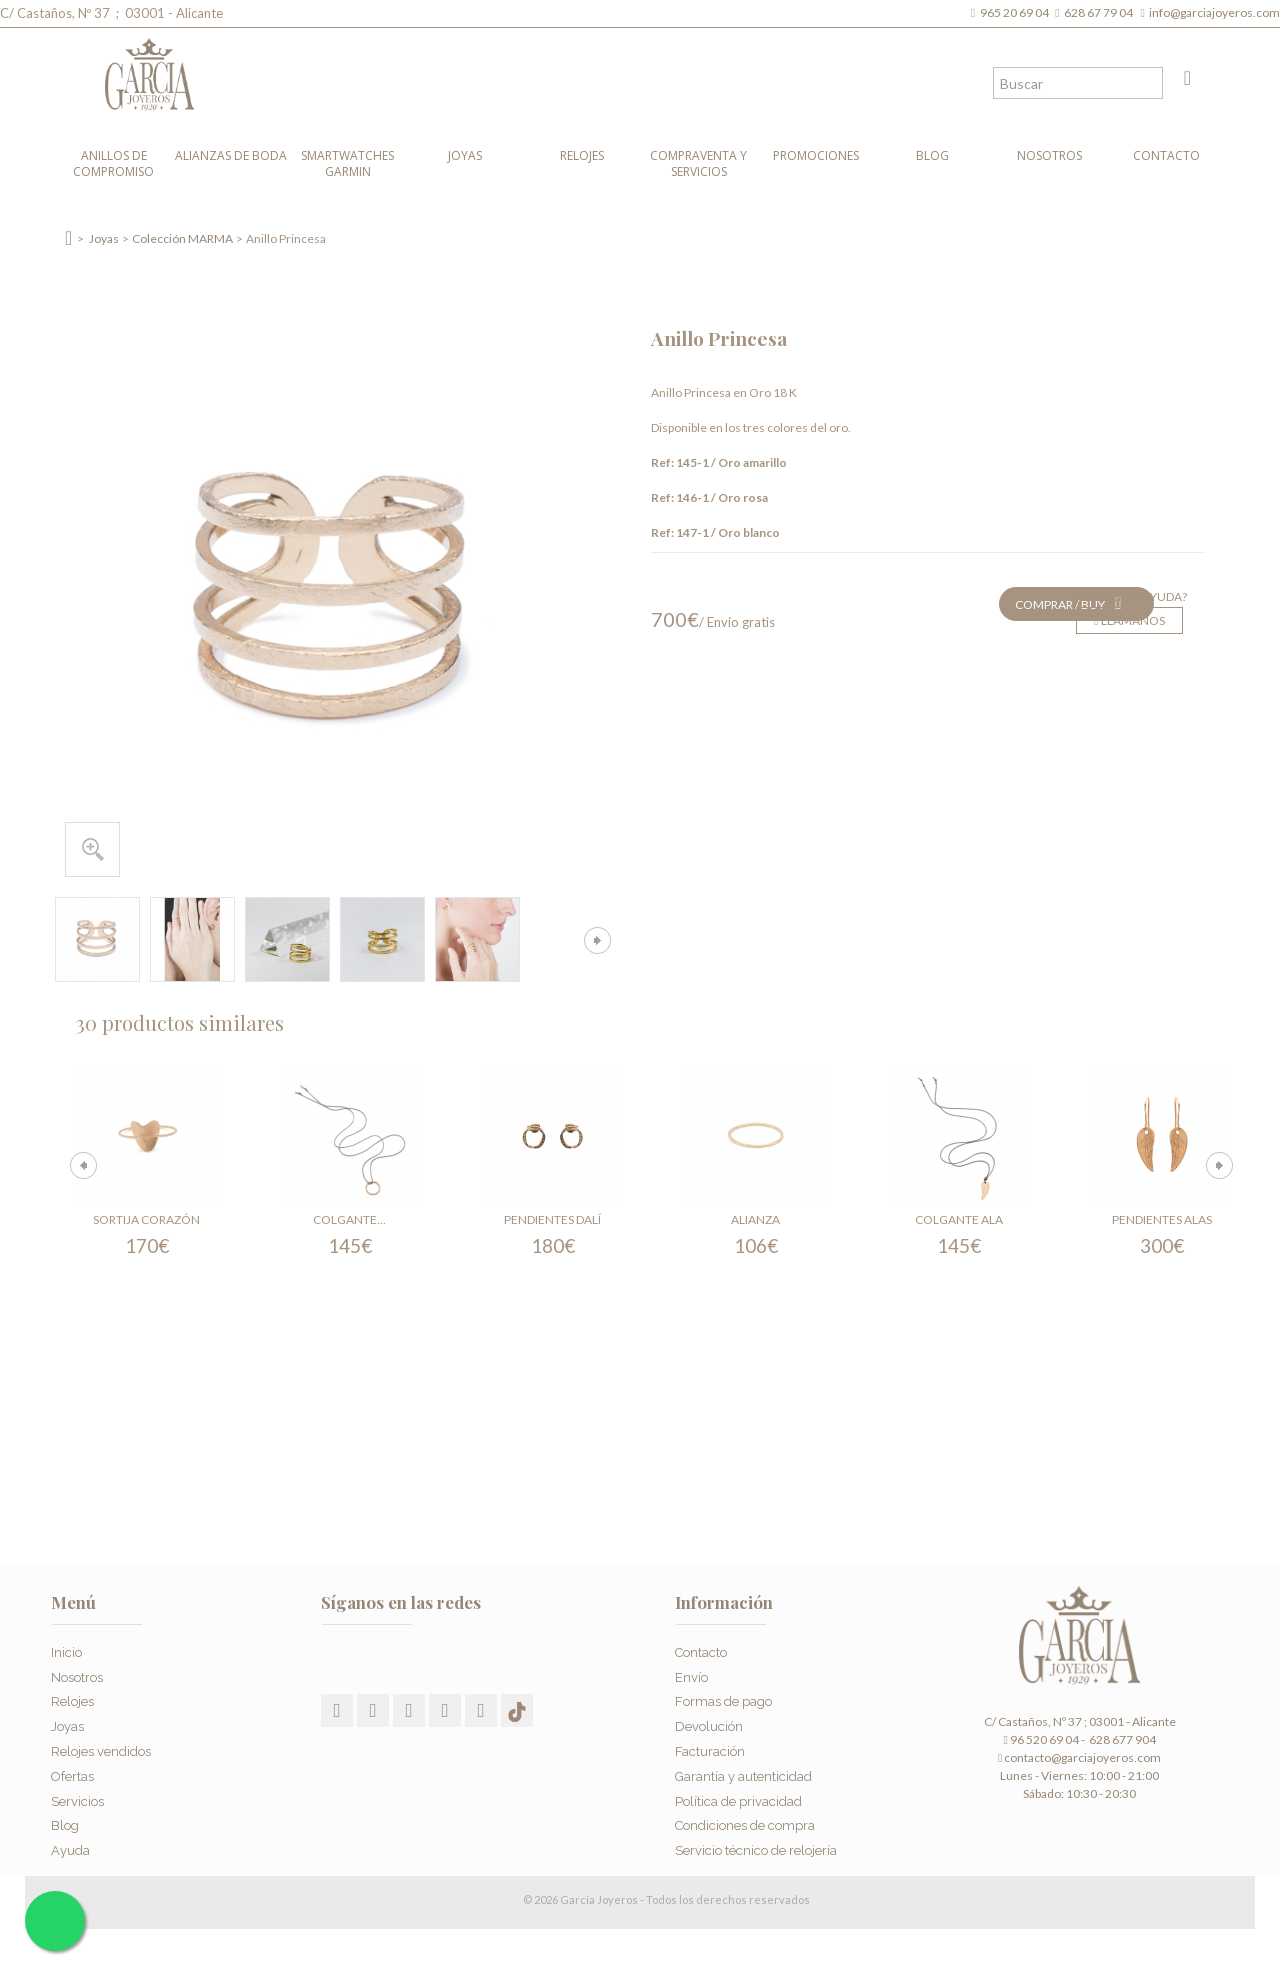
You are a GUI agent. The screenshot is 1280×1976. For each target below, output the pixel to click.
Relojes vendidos (101, 1751)
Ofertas (72, 1776)
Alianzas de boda (231, 155)
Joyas (465, 155)
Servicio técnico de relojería (756, 1850)
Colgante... (349, 1219)
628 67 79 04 (1100, 12)
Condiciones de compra (745, 1825)
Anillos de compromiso (113, 163)
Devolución (709, 1726)
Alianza (755, 1219)
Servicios (77, 1801)
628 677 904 (1121, 1739)
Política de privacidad (738, 1801)
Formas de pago (723, 1701)
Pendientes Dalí (552, 1219)
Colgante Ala (959, 1219)
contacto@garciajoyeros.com (1082, 1757)
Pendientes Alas (1162, 1219)
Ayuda (70, 1850)
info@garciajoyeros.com (1214, 12)
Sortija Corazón (146, 1219)
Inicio (66, 1652)
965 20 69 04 (1016, 12)
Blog (932, 155)
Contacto (1166, 155)
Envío (691, 1677)
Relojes (582, 155)
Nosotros (1049, 155)
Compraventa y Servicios (698, 163)
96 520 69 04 (1040, 1739)
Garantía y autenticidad (743, 1776)
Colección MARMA (182, 238)
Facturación (710, 1751)
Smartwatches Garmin (347, 163)
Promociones (816, 155)
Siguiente (597, 940)
